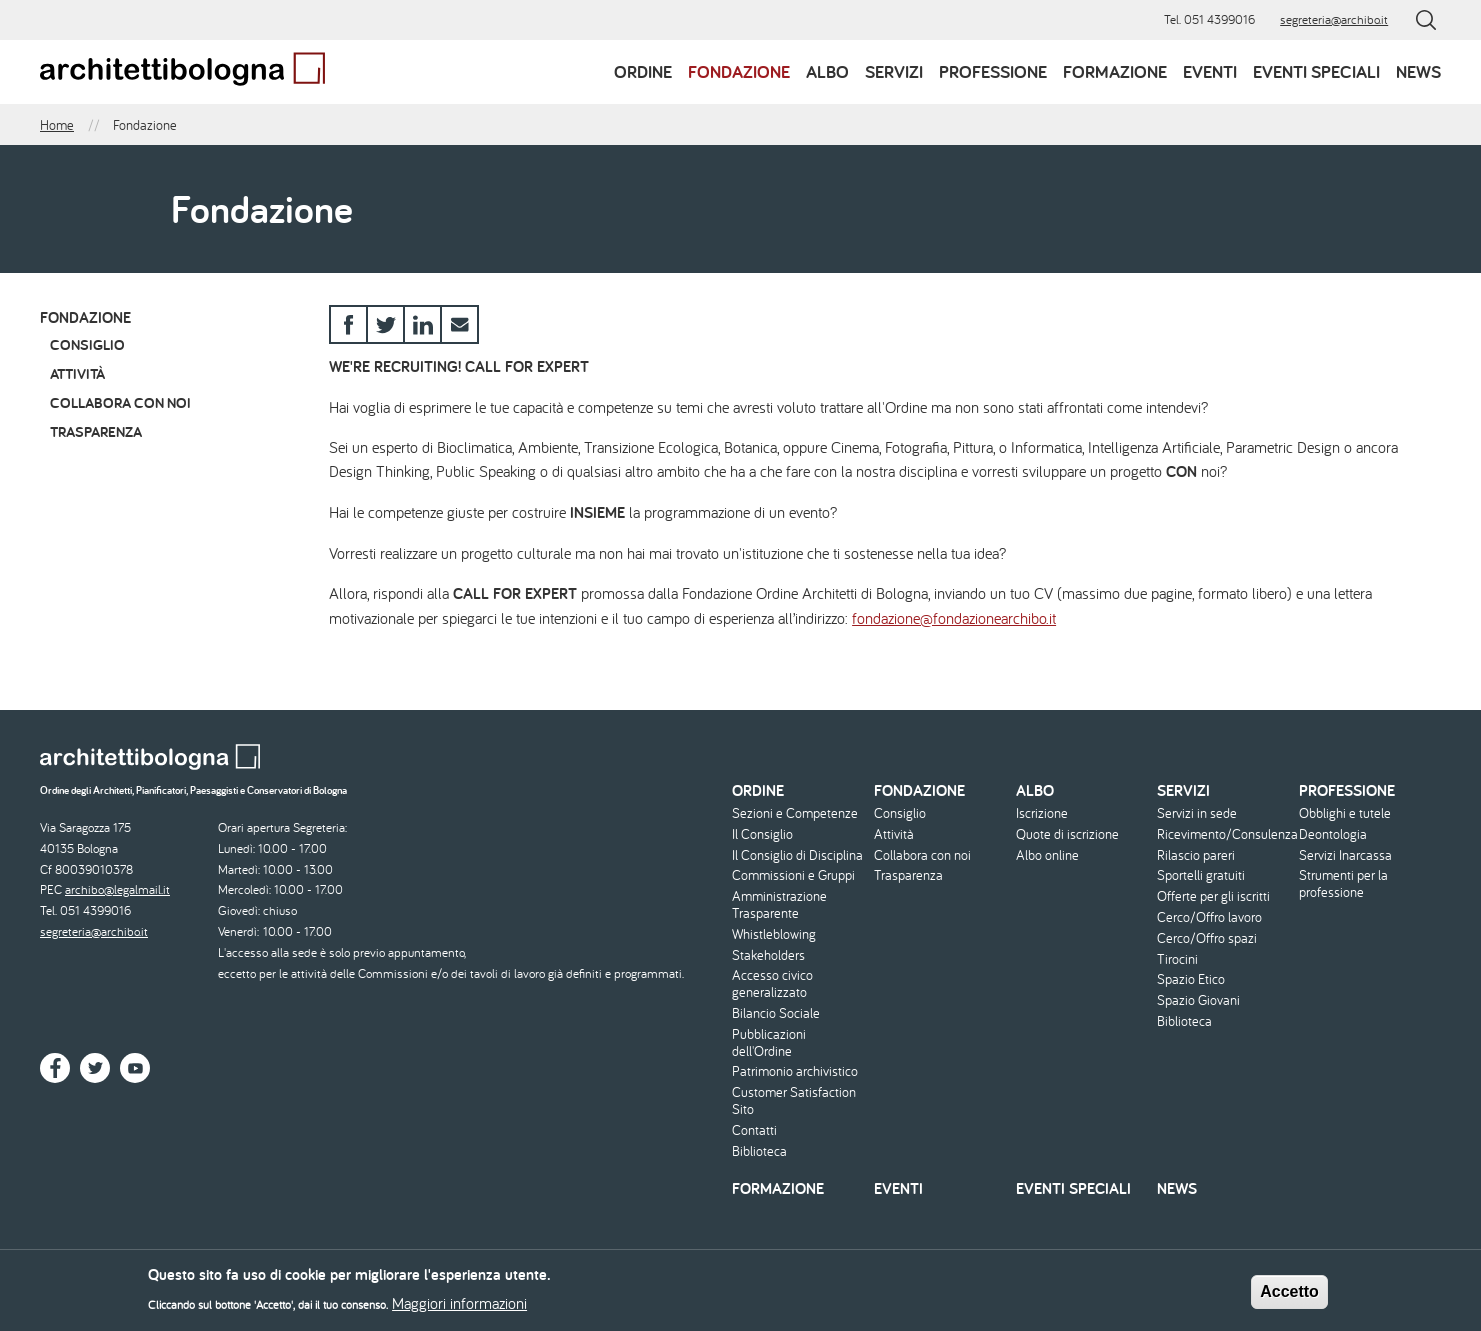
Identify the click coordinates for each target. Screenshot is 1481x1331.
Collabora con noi (120, 402)
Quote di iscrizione (1067, 834)
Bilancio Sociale (776, 1013)
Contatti (754, 1130)
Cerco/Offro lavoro (1209, 917)
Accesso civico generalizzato (772, 984)
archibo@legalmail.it (117, 889)
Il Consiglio (762, 834)
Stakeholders (768, 955)
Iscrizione (1042, 813)
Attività (77, 373)
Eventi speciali (1316, 71)
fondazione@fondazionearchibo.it (954, 618)
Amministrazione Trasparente (779, 905)
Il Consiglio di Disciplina (797, 855)
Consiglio (87, 344)
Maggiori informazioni (459, 1309)
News (1418, 71)
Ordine (643, 71)
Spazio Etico (1191, 979)
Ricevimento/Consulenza (1225, 834)
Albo (827, 71)
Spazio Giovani (1198, 1000)
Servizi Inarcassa (1345, 855)
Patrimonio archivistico (795, 1071)
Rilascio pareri (1196, 855)
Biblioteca (759, 1151)
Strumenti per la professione (1343, 884)
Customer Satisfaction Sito (794, 1101)
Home (57, 125)
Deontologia (1333, 834)
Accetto (1289, 1297)
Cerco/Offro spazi (1207, 938)
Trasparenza (96, 431)
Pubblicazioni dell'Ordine (769, 1043)
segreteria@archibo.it (1334, 19)
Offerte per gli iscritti (1213, 896)
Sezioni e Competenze (795, 813)
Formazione (1115, 71)
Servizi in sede (1197, 813)
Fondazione (739, 71)
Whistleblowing (774, 934)
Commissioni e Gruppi (793, 875)
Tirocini (1177, 959)
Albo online (1047, 855)
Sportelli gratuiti (1201, 875)
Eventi (1210, 71)
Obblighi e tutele (1345, 813)
